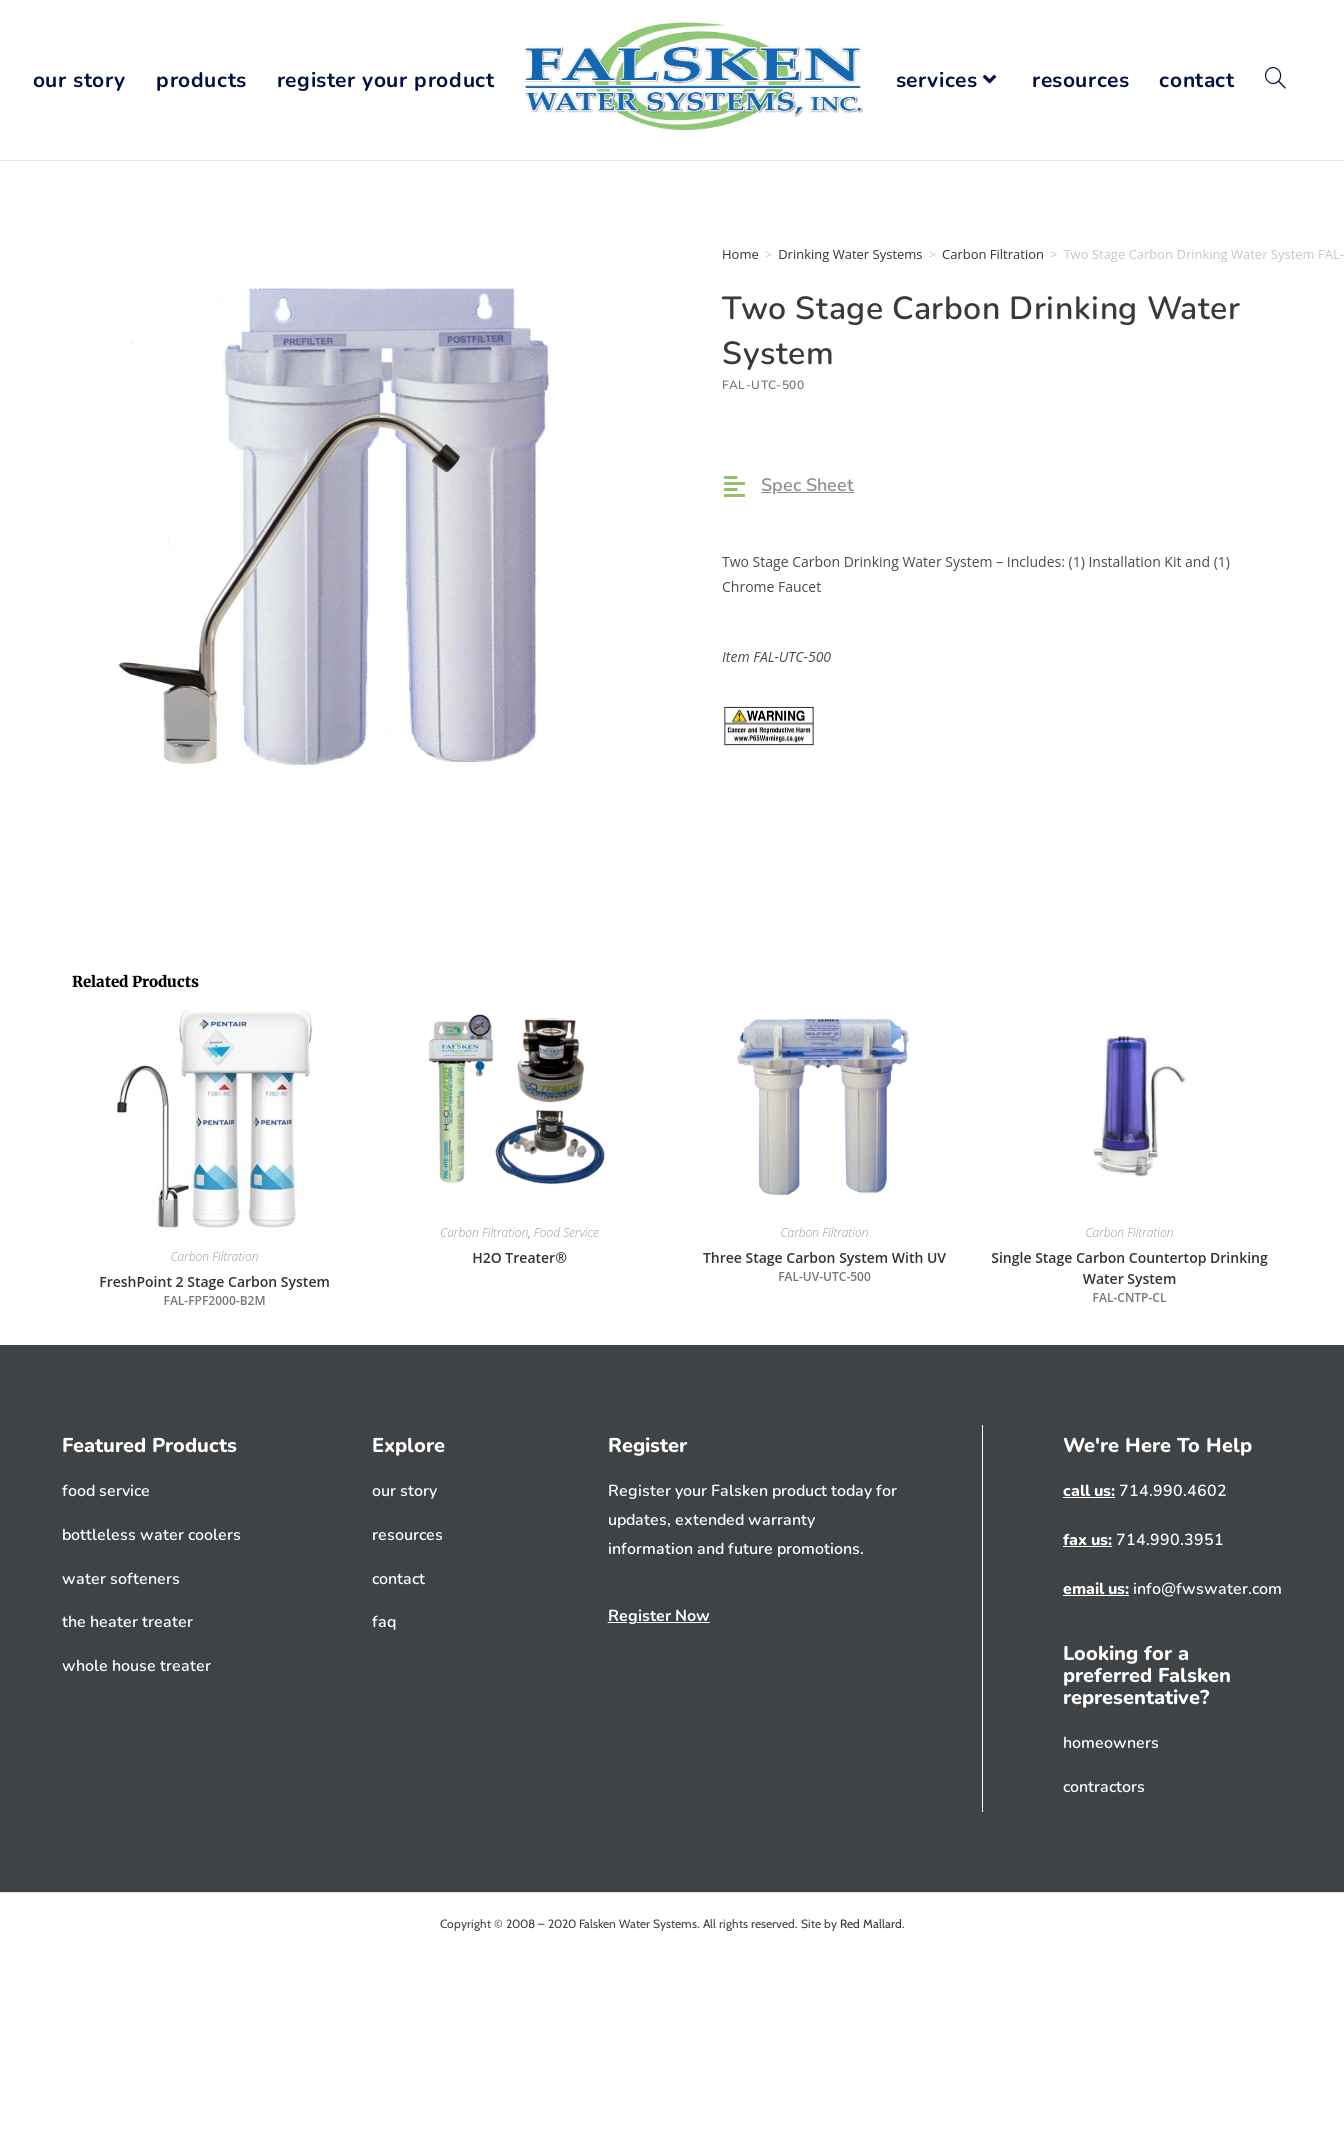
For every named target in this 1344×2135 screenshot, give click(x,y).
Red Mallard (871, 1923)
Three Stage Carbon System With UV (824, 1267)
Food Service (566, 1232)
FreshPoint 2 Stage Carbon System (214, 1291)
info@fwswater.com (1205, 1589)
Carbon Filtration (993, 254)
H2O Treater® (519, 1257)
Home (740, 254)
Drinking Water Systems (850, 254)
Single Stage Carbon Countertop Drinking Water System (1129, 1277)
